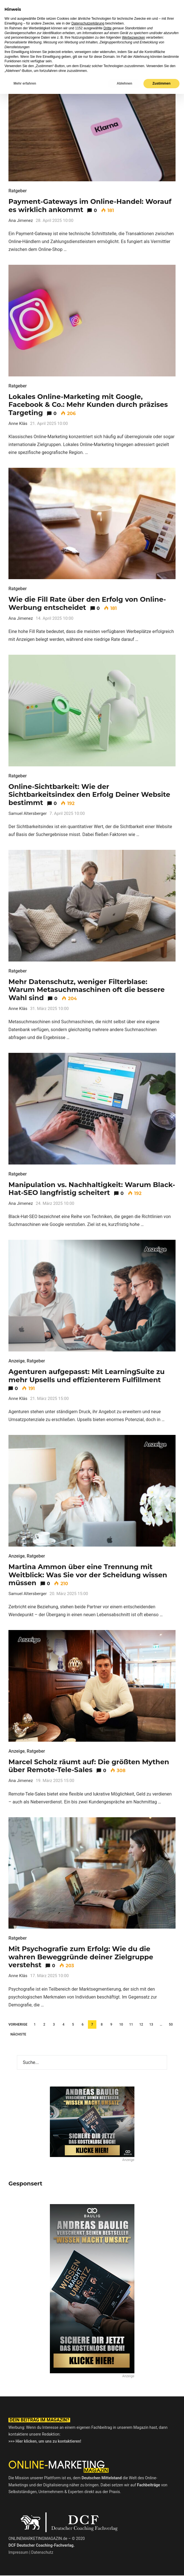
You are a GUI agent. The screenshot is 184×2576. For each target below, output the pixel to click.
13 (151, 2024)
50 (171, 2024)
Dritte (107, 2510)
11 (131, 2024)
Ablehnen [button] (124, 2566)
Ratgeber (17, 190)
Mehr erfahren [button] (25, 2566)
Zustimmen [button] (161, 2566)
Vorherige (17, 2024)
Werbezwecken (133, 2520)
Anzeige (16, 1361)
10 (121, 2024)
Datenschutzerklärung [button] (87, 2505)
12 (141, 2024)
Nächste (18, 2034)
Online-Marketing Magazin (44, 9)
